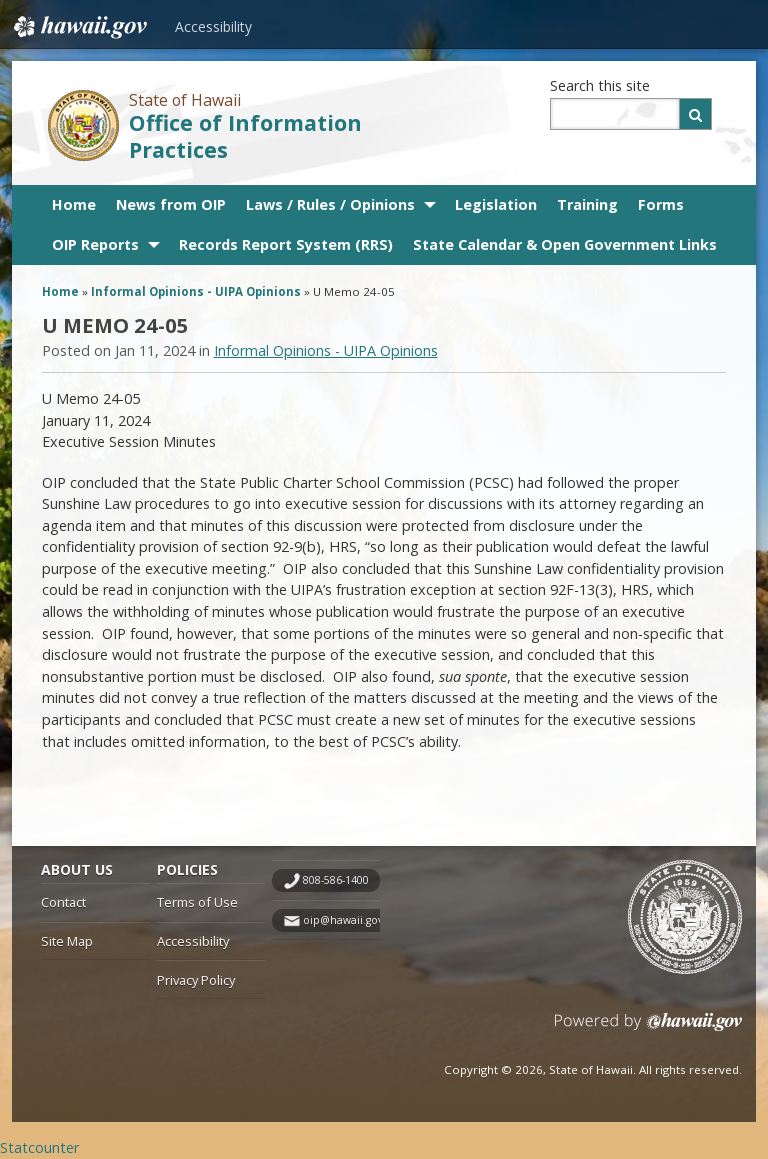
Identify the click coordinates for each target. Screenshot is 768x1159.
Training (587, 204)
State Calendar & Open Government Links (565, 244)
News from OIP (171, 204)
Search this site (600, 85)
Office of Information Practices (245, 136)
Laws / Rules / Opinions (330, 204)
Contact (63, 902)
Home (74, 204)
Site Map (67, 941)
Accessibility (213, 26)
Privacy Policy (196, 980)
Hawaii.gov (78, 27)
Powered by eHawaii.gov (648, 1029)
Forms (661, 204)
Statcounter (39, 1147)
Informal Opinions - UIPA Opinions (196, 291)
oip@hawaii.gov (343, 920)
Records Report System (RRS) (286, 244)
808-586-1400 (336, 880)
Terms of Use (197, 902)
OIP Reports (95, 244)
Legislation (496, 204)
